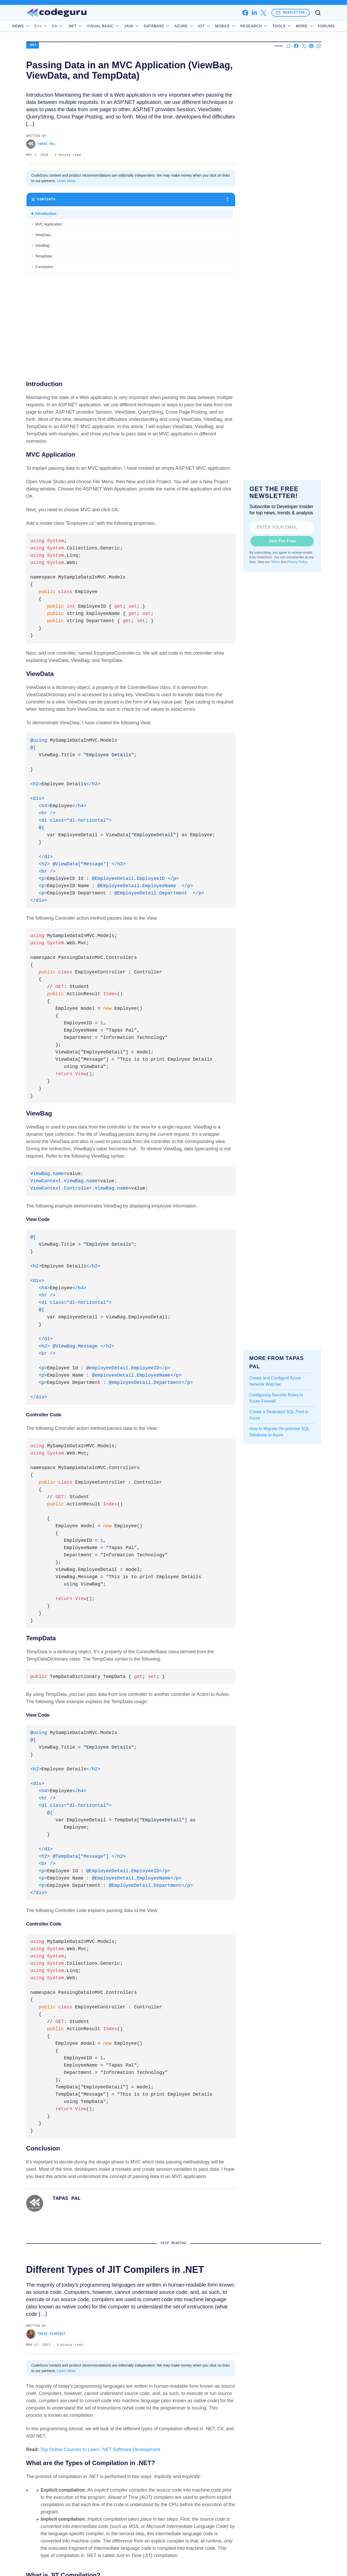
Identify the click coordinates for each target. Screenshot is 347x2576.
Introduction (46, 213)
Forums (314, 26)
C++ (53, 26)
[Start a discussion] (289, 46)
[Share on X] (304, 46)
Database (168, 26)
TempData (43, 256)
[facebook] (245, 13)
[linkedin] (254, 13)
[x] (263, 13)
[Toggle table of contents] (130, 199)
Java (144, 26)
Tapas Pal (41, 144)
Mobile (237, 26)
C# (69, 26)
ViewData (43, 235)
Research (266, 26)
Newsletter (290, 12)
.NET (86, 26)
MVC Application (48, 224)
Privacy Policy (297, 562)
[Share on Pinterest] (311, 46)
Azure (196, 26)
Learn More (66, 181)
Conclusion (44, 267)
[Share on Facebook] (296, 46)
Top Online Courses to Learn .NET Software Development (100, 2449)
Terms (275, 562)
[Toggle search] (318, 13)
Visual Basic (115, 26)
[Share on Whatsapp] (319, 46)
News (33, 26)
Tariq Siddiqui (46, 2334)
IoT (216, 26)
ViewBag (42, 245)
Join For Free (282, 541)
